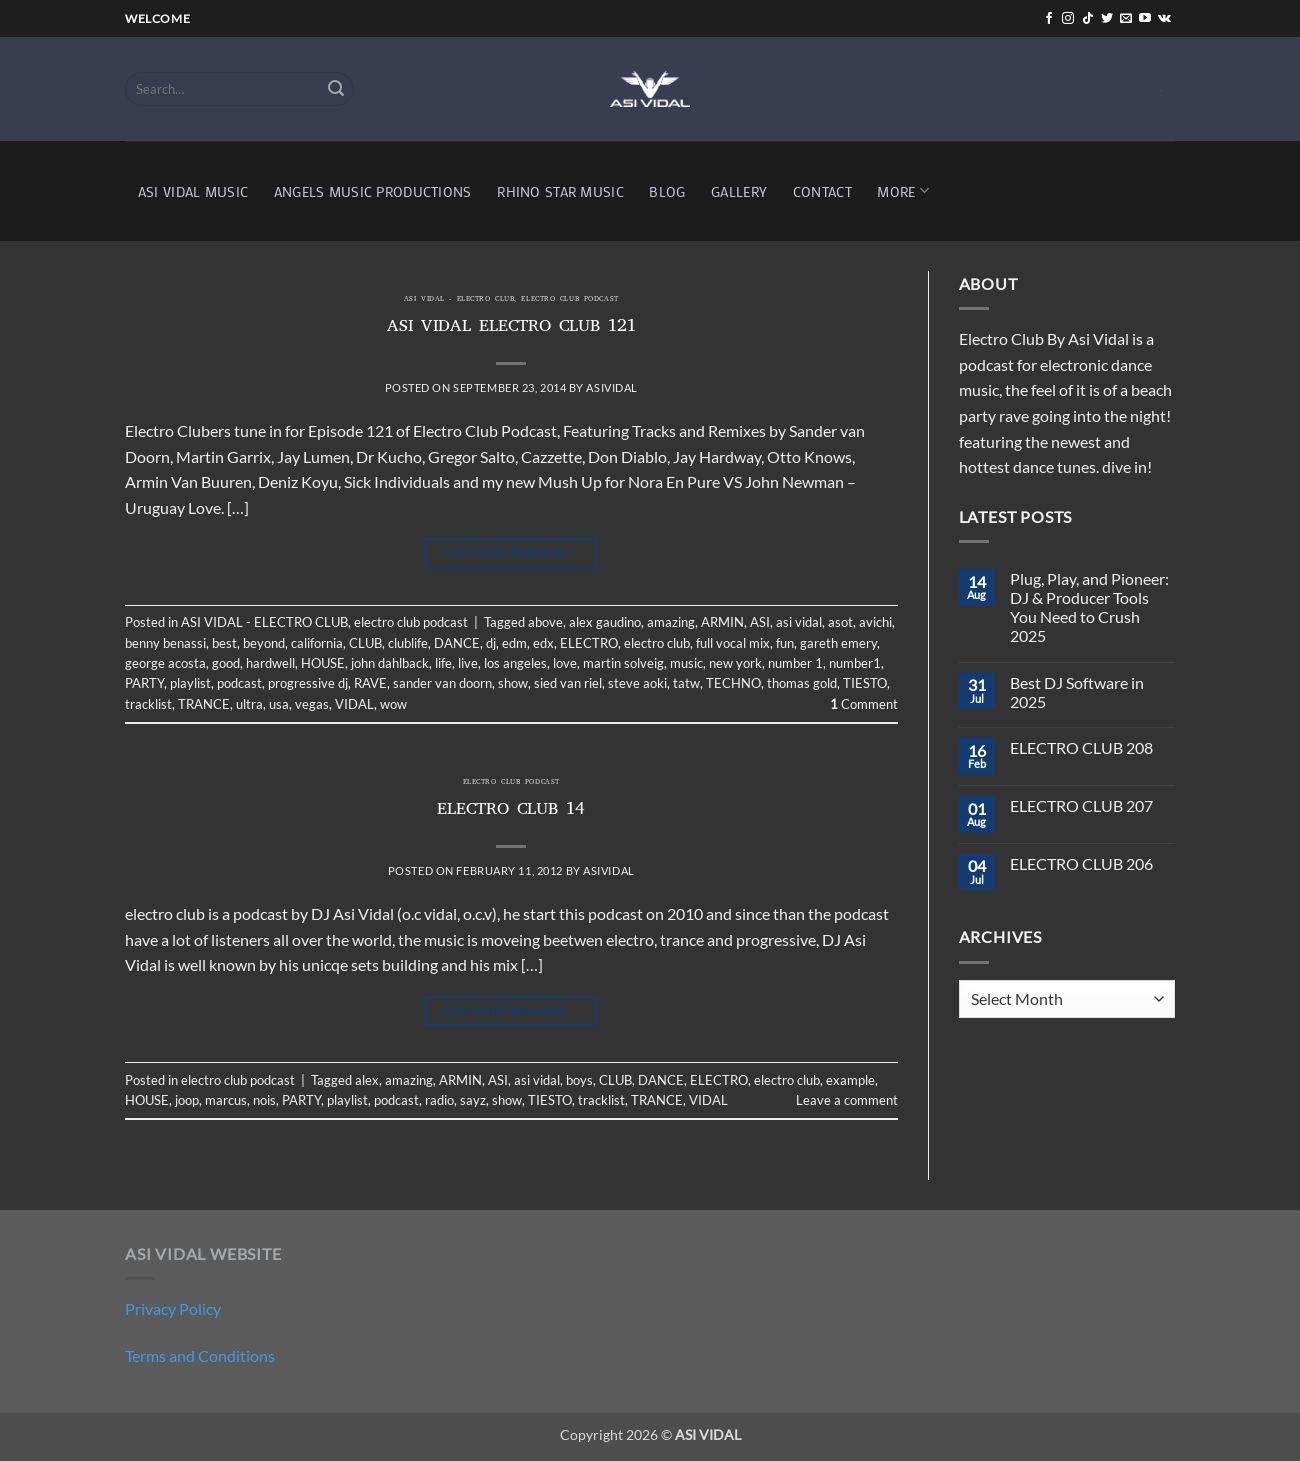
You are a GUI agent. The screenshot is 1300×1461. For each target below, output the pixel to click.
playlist (190, 683)
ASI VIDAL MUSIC (193, 191)
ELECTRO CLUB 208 (1081, 747)
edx (543, 643)
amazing (671, 622)
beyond (264, 643)
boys (579, 1080)
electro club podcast (569, 300)
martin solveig (623, 663)
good (226, 663)
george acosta (165, 663)
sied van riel (568, 683)
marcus (226, 1100)
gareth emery (838, 643)
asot (840, 622)
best (224, 643)
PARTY (144, 683)
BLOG (667, 191)
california (317, 643)
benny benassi (165, 643)
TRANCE (204, 704)
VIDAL (354, 704)
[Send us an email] (1126, 19)
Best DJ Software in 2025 (1077, 692)
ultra (249, 704)
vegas (312, 704)
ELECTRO (589, 643)
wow (393, 704)
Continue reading (512, 552)
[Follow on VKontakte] (1164, 19)
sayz (473, 1100)
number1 (855, 663)
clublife (408, 643)
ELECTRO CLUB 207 (1081, 805)
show (513, 683)
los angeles (515, 663)
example (850, 1080)
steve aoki (637, 683)
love (565, 663)
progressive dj (308, 683)
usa (279, 704)
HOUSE (323, 663)
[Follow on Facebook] (1049, 19)
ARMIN (722, 622)
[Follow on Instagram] (1068, 19)
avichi (875, 622)
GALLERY (739, 191)
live (468, 663)
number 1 (795, 663)
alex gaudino (605, 622)
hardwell (270, 663)
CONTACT (822, 191)
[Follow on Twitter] (1107, 19)
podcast (239, 683)
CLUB (365, 643)
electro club (657, 643)
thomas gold (802, 683)
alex (367, 1080)
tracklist (148, 704)
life (443, 663)
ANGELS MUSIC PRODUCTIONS (373, 191)
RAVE (370, 683)
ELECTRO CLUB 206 (1081, 863)
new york (735, 663)
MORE (903, 190)
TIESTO (865, 683)
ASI (760, 622)
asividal (611, 387)
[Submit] (336, 89)
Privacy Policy (173, 1308)
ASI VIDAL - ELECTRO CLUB (459, 300)
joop (187, 1100)
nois (264, 1100)
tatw (686, 683)
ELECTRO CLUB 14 (511, 811)
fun (785, 643)
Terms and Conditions (200, 1355)
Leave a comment (847, 1100)
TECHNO (733, 683)
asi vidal (799, 622)
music (686, 663)
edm (514, 643)
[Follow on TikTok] (1088, 19)
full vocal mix (733, 643)
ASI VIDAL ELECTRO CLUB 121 (511, 328)
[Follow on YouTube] (1145, 19)
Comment (864, 704)
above (545, 622)
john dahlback (390, 663)
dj (491, 643)
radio (439, 1100)
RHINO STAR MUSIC (560, 191)
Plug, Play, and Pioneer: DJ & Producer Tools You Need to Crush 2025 (1089, 607)
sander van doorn (442, 683)
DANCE (457, 643)
